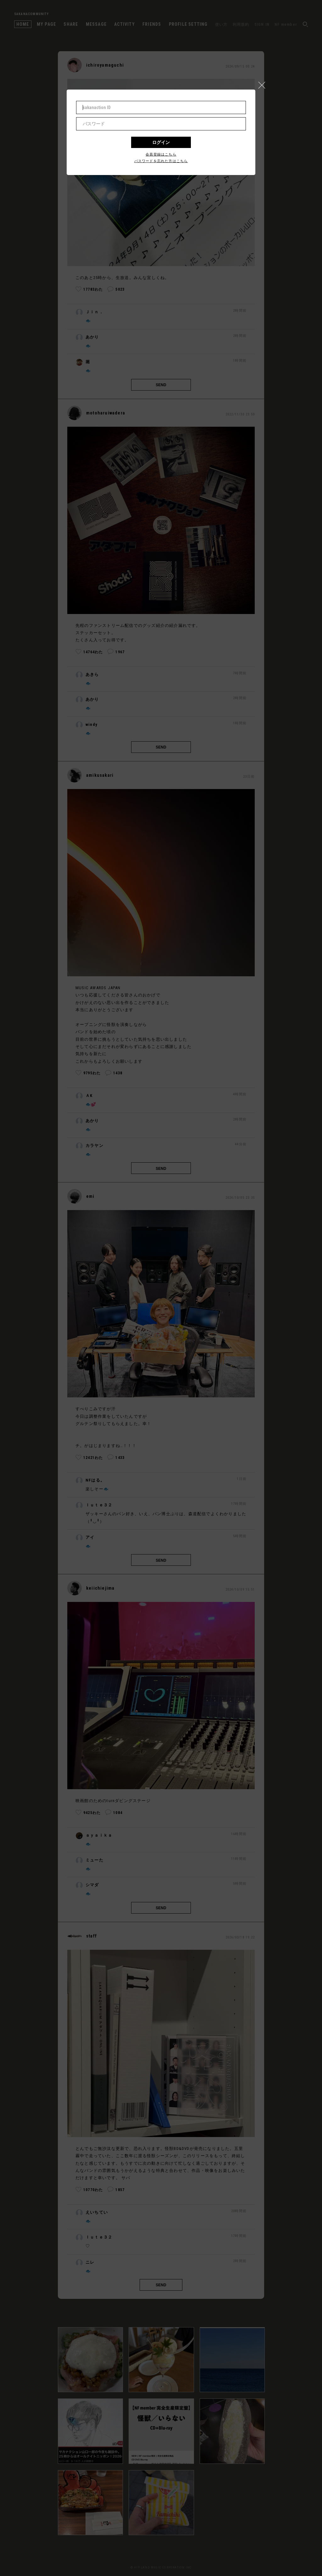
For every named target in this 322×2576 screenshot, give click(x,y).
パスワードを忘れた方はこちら (161, 161)
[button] (264, 83)
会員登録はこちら (161, 154)
